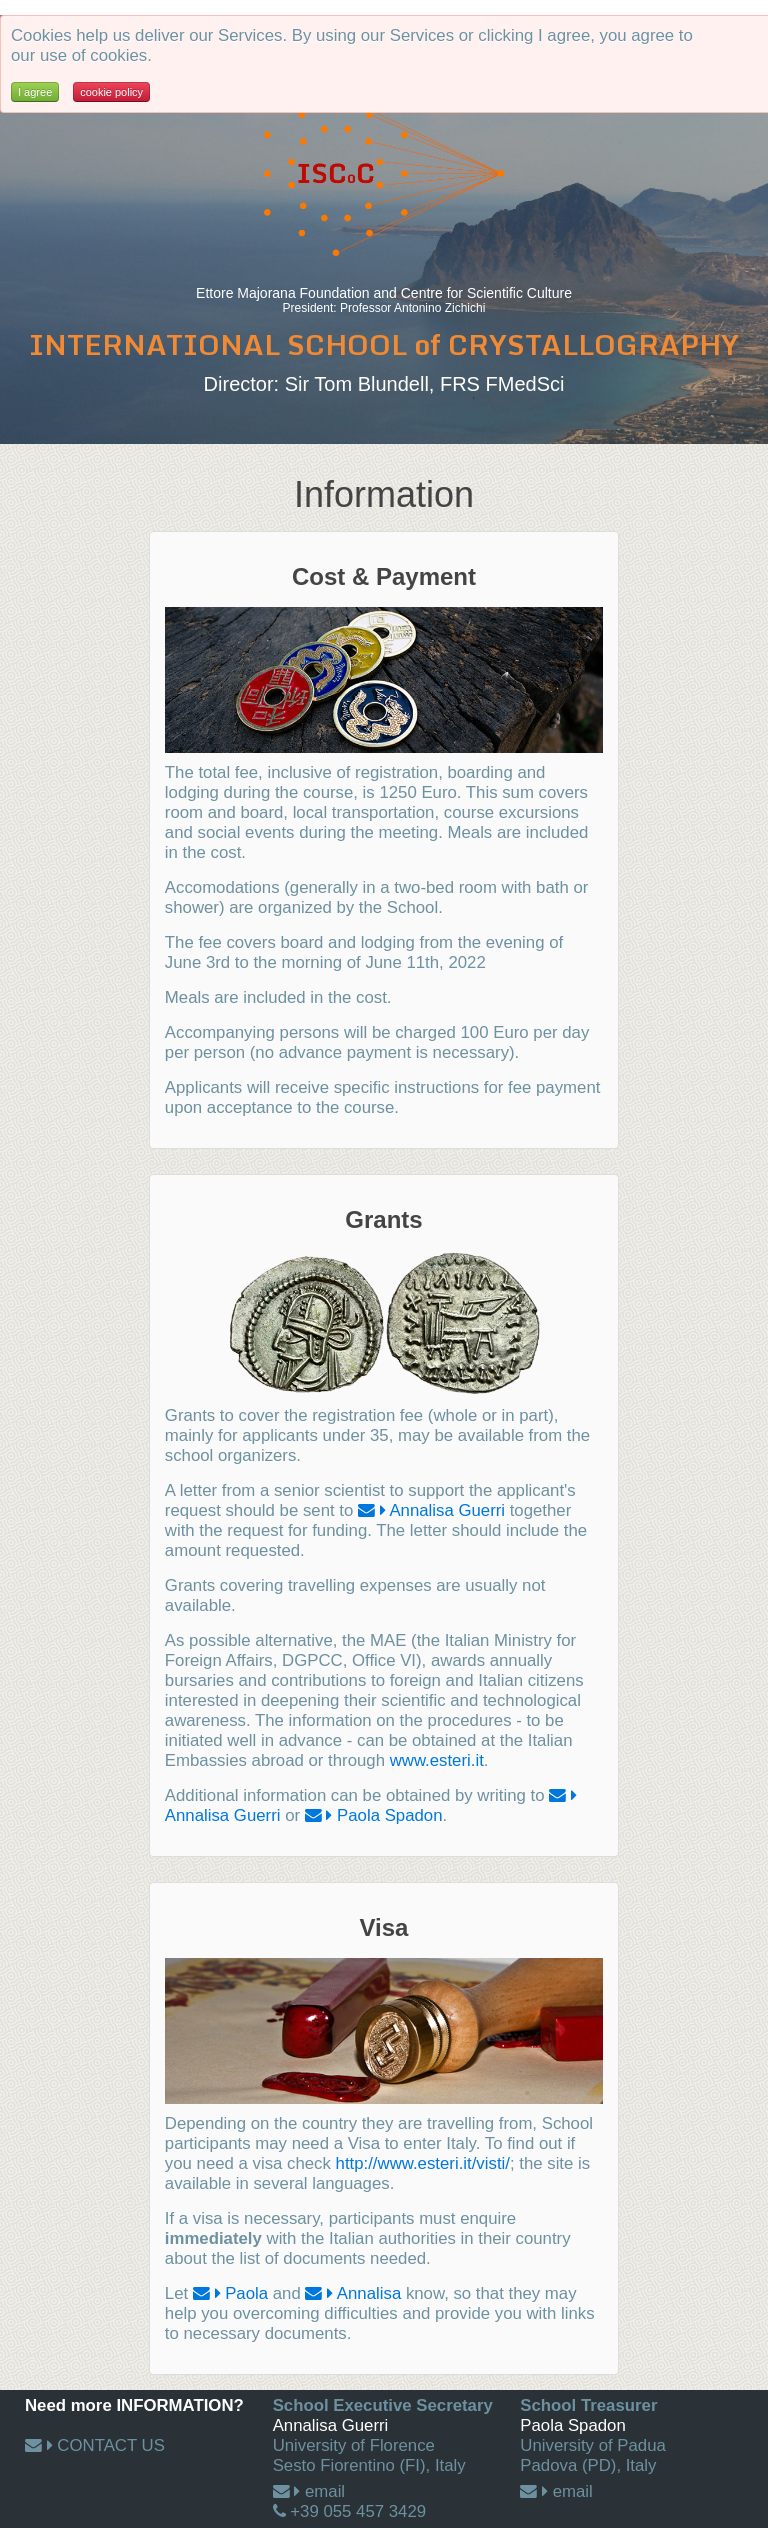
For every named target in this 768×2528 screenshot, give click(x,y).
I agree (35, 92)
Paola (246, 2293)
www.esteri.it (437, 1760)
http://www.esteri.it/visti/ (423, 2163)
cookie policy (111, 92)
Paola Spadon (389, 1815)
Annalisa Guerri (447, 1510)
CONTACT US (111, 2445)
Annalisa (369, 2293)
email (325, 2491)
